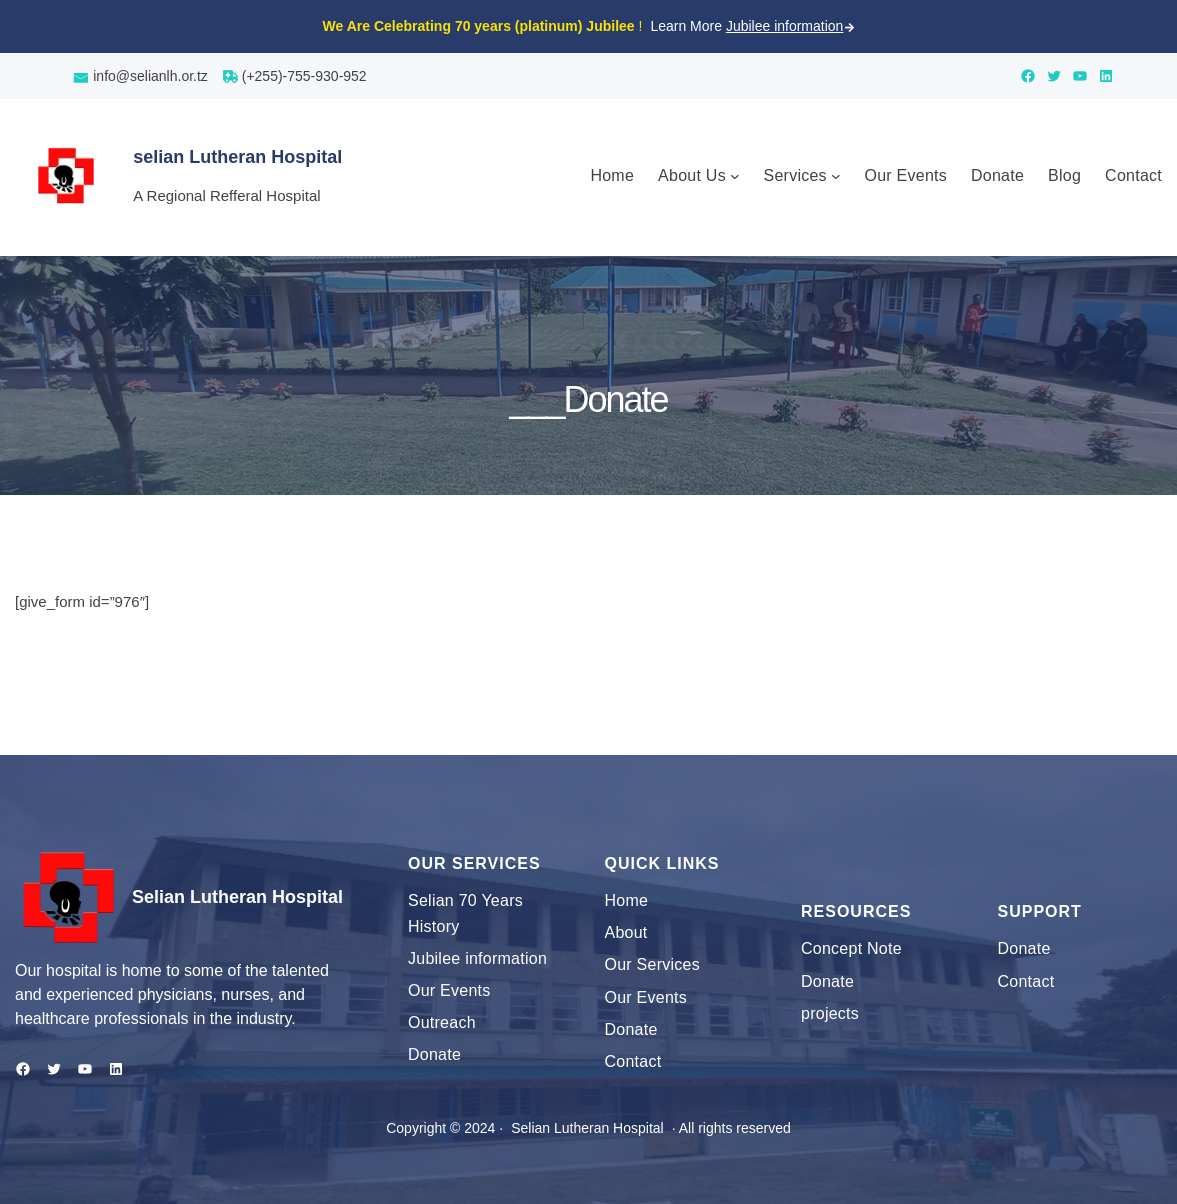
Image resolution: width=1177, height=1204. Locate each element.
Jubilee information (785, 26)
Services (795, 175)
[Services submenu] (836, 176)
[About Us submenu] (735, 176)
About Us (692, 175)
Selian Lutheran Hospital (237, 897)
